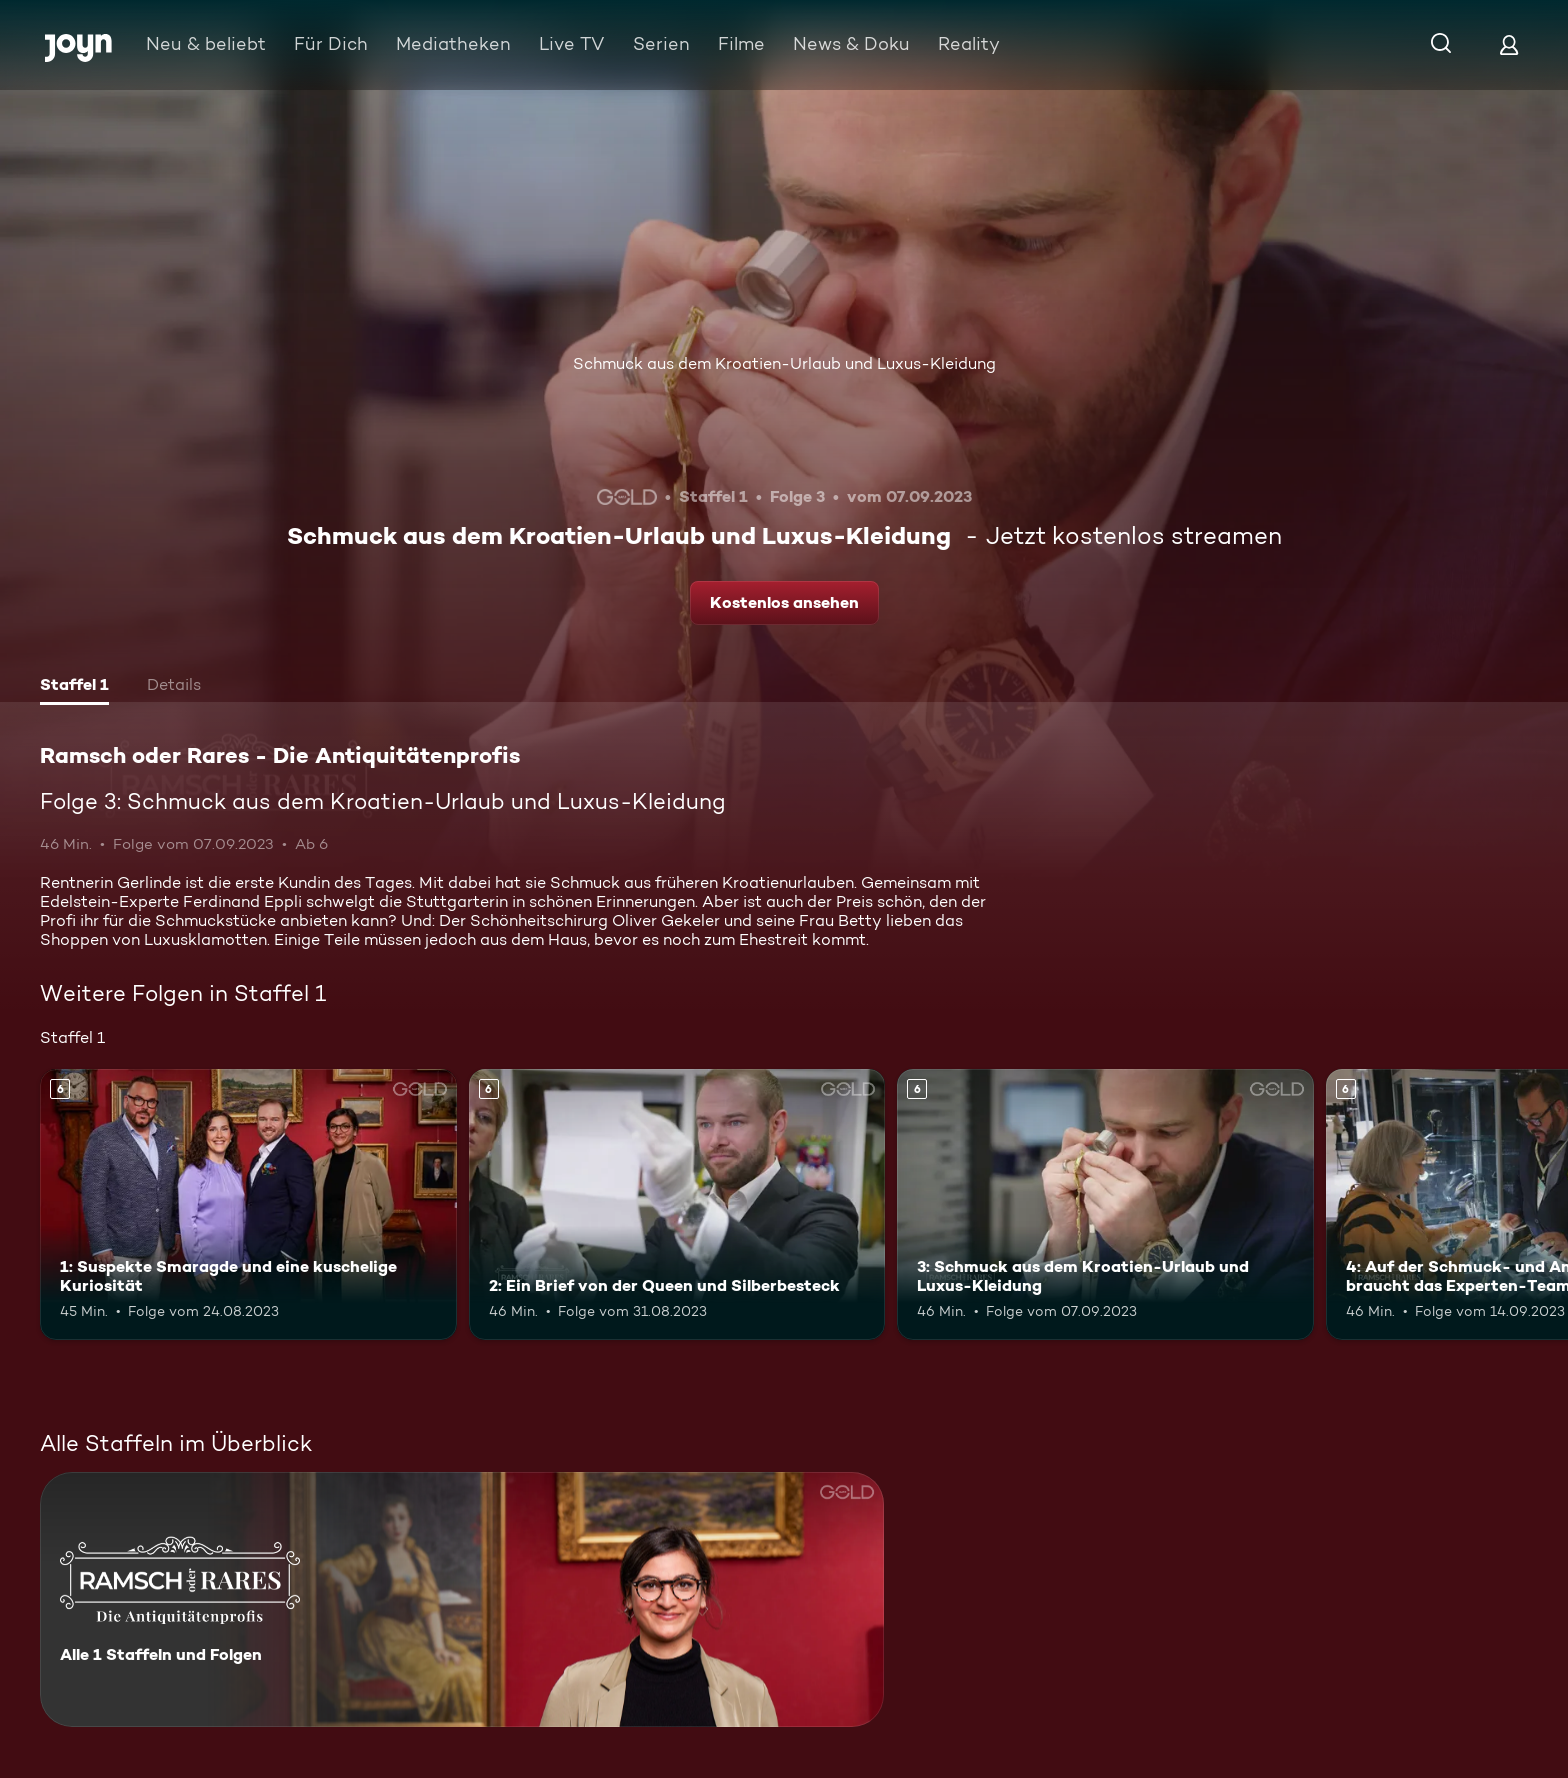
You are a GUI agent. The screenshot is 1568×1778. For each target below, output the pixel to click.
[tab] (74, 687)
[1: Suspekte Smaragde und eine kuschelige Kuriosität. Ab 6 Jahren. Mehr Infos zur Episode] (248, 1204)
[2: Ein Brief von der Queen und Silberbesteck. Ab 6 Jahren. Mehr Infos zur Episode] (677, 1204)
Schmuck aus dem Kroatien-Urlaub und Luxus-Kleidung (784, 363)
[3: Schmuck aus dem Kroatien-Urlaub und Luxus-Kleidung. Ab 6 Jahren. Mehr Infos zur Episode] (1105, 1204)
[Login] (1509, 44)
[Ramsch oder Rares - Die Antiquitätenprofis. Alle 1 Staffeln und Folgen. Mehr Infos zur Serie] (462, 1599)
